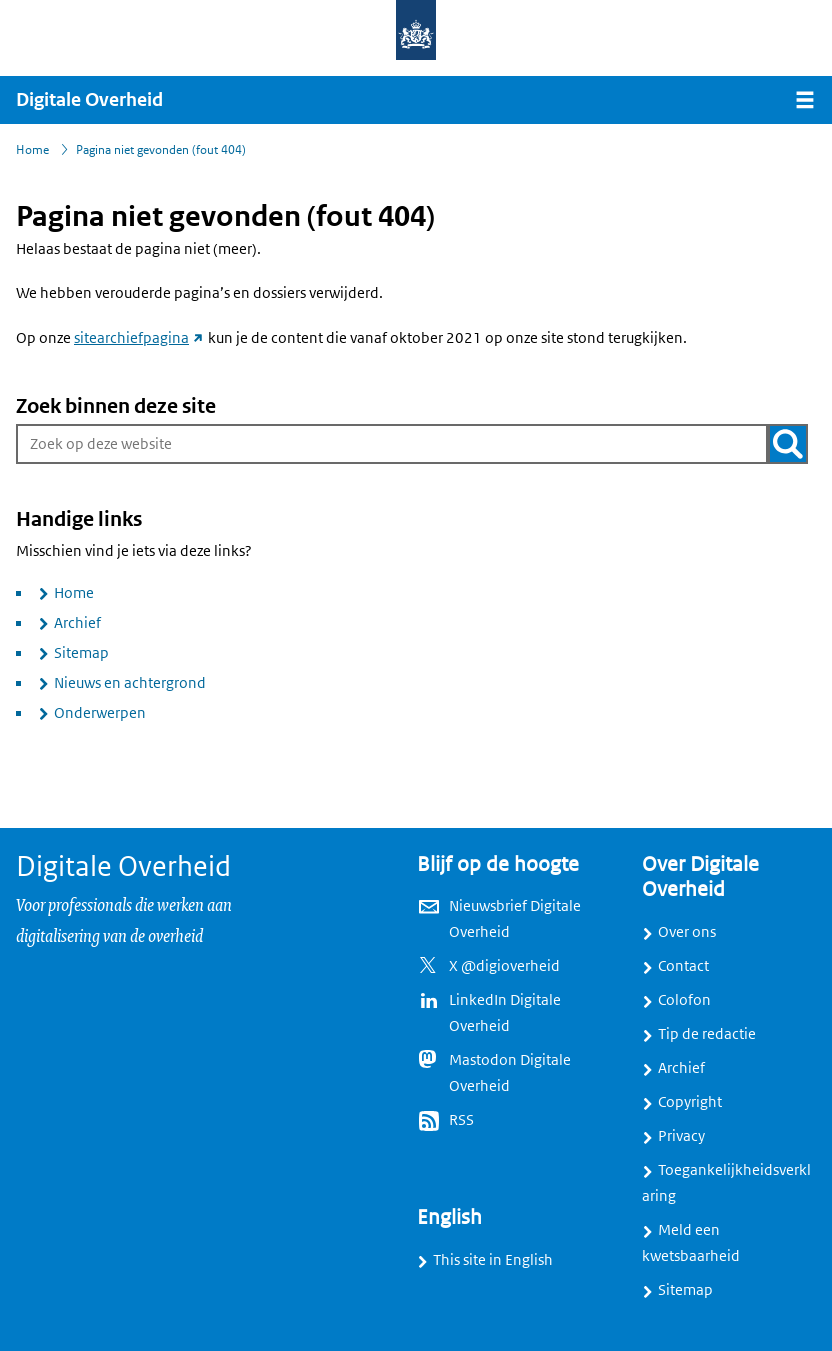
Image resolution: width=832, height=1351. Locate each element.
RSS (461, 1120)
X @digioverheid (504, 966)
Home (74, 593)
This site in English (493, 1260)
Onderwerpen (100, 713)
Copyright (690, 1102)
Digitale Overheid (89, 100)
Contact (683, 966)
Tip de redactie (707, 1034)
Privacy (681, 1136)
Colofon (684, 1000)
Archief (77, 623)
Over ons (687, 932)
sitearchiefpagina (139, 338)
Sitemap (81, 653)
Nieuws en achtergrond (130, 683)
